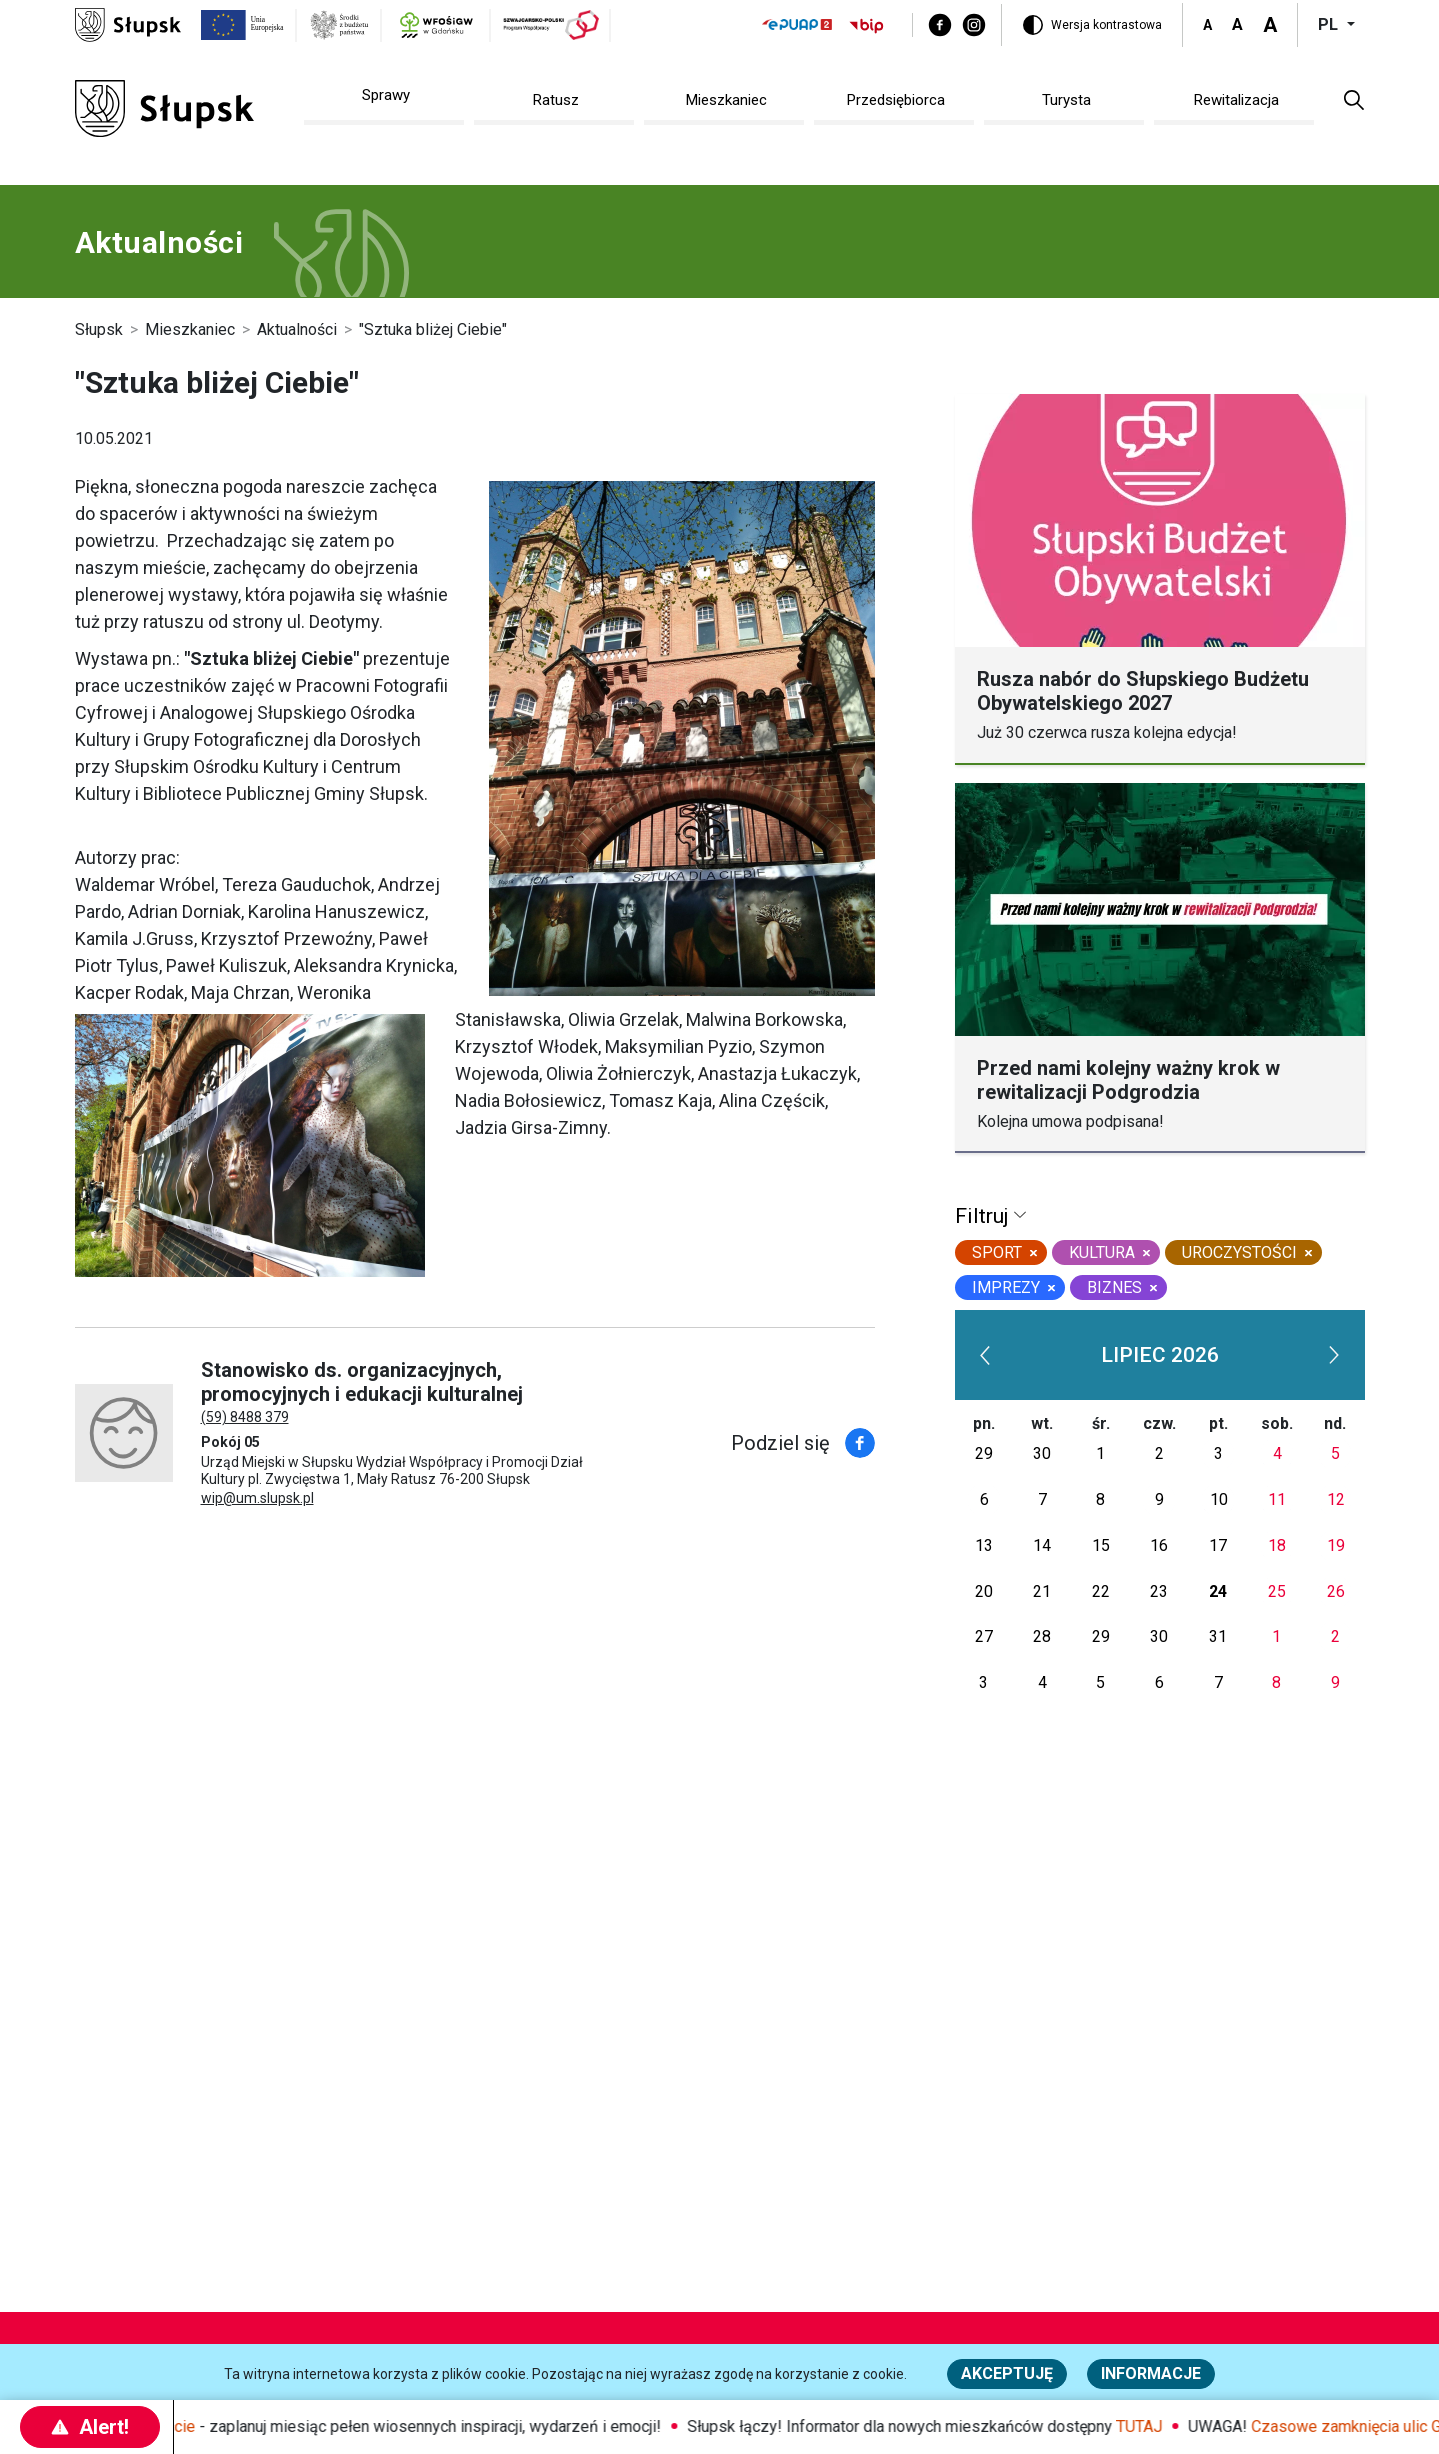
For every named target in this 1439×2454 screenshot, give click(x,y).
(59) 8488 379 (245, 1417)
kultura (1102, 1252)
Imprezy (1006, 1287)
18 (1277, 1545)
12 (1336, 1499)
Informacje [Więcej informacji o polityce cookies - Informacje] (1151, 2373)
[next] (1334, 1355)
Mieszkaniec (190, 329)
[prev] (986, 1355)
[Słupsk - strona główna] (128, 23)
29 (984, 1453)
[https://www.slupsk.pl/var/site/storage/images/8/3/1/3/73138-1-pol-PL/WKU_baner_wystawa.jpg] (250, 1145)
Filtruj (984, 1216)
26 (1336, 1591)
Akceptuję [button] (1007, 2373)
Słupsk (99, 329)
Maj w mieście (179, 2426)
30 (1042, 1453)
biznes (1114, 1287)
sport (997, 1252)
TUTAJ (1173, 2426)
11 (1277, 1499)
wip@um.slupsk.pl (257, 1498)
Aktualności (297, 329)
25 (1277, 1591)
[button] (1354, 99)
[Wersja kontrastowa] (1092, 25)
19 (1336, 1545)
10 (1219, 1499)
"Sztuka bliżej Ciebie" (433, 329)
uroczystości (1239, 1252)
